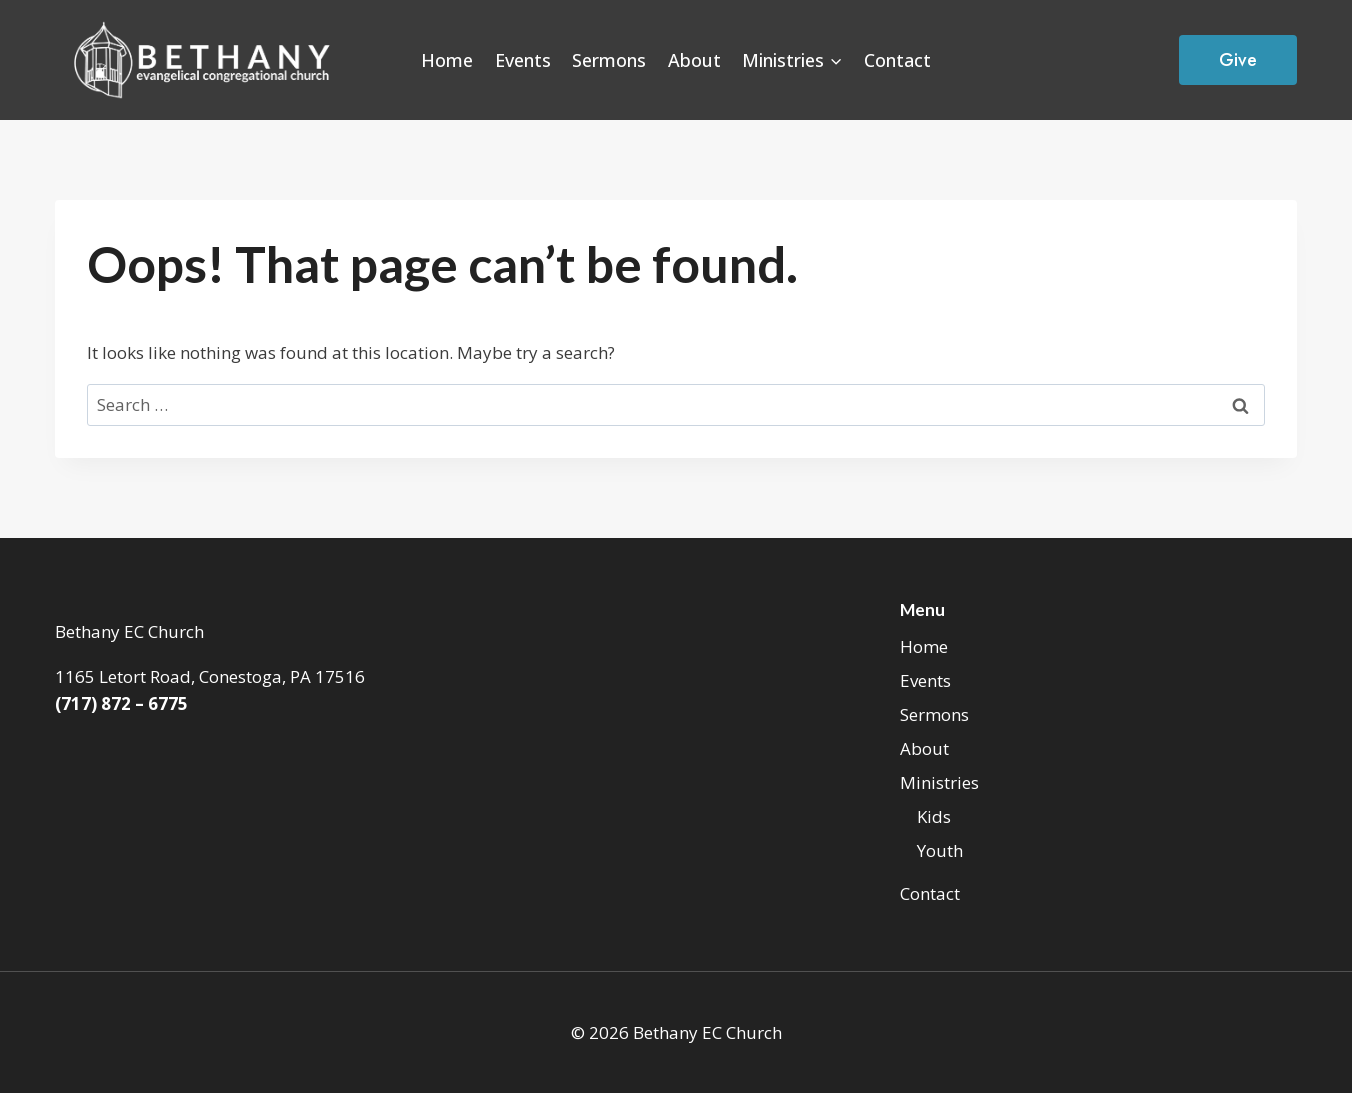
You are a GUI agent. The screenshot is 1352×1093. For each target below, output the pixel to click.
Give (1238, 60)
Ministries (939, 782)
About (694, 60)
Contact (897, 60)
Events (523, 60)
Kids (934, 816)
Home (447, 60)
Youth (940, 850)
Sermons (609, 60)
